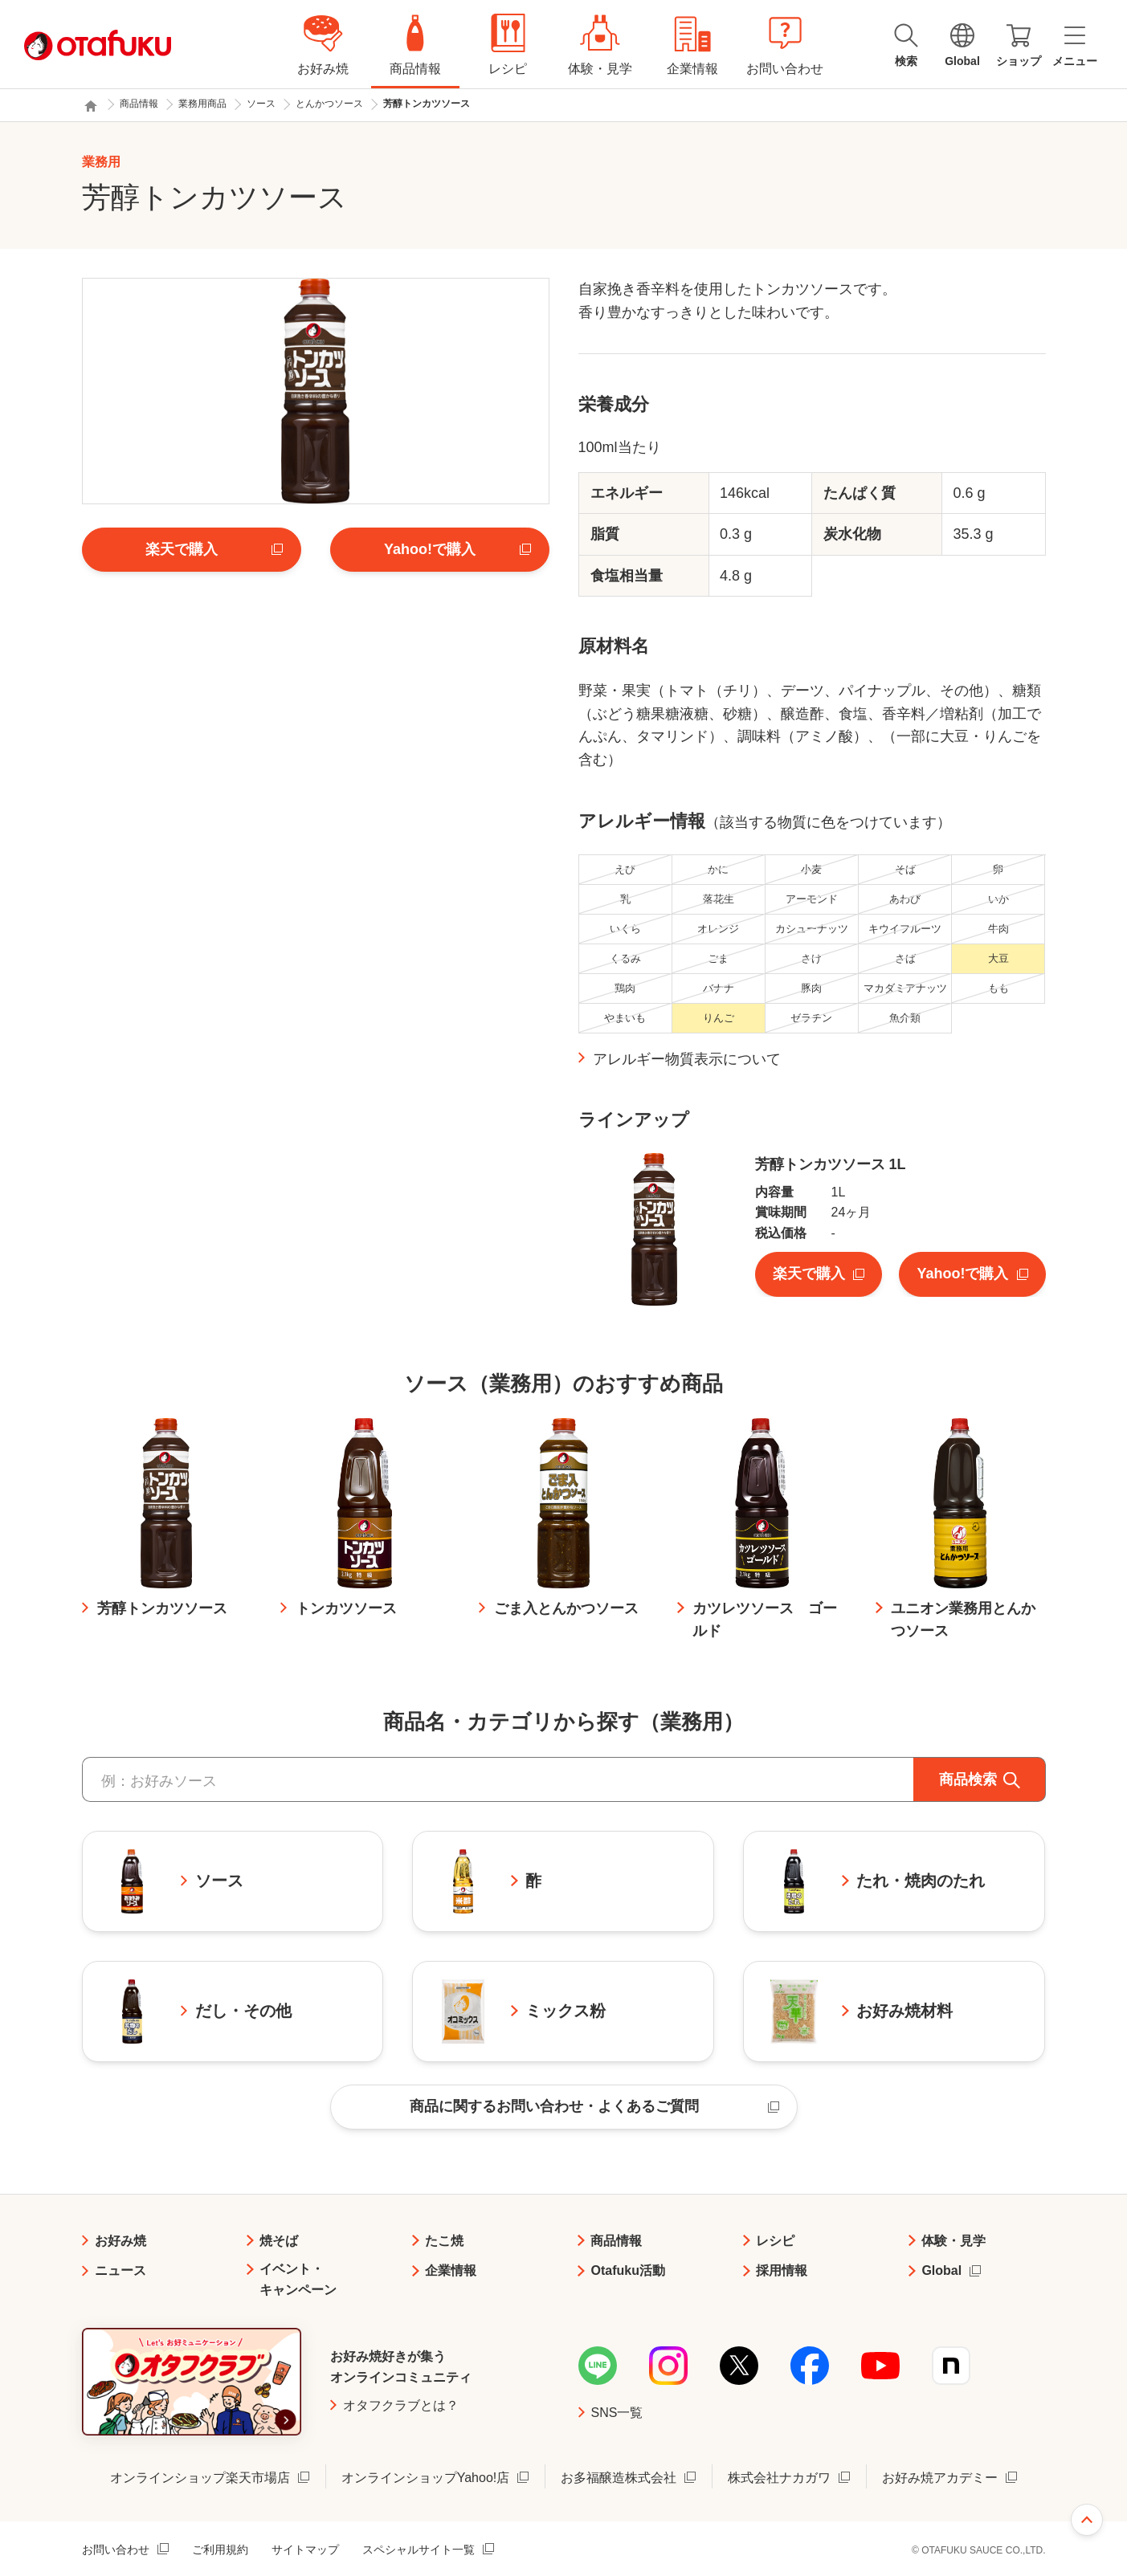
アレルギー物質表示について (687, 1059)
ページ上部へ (1087, 2520)
